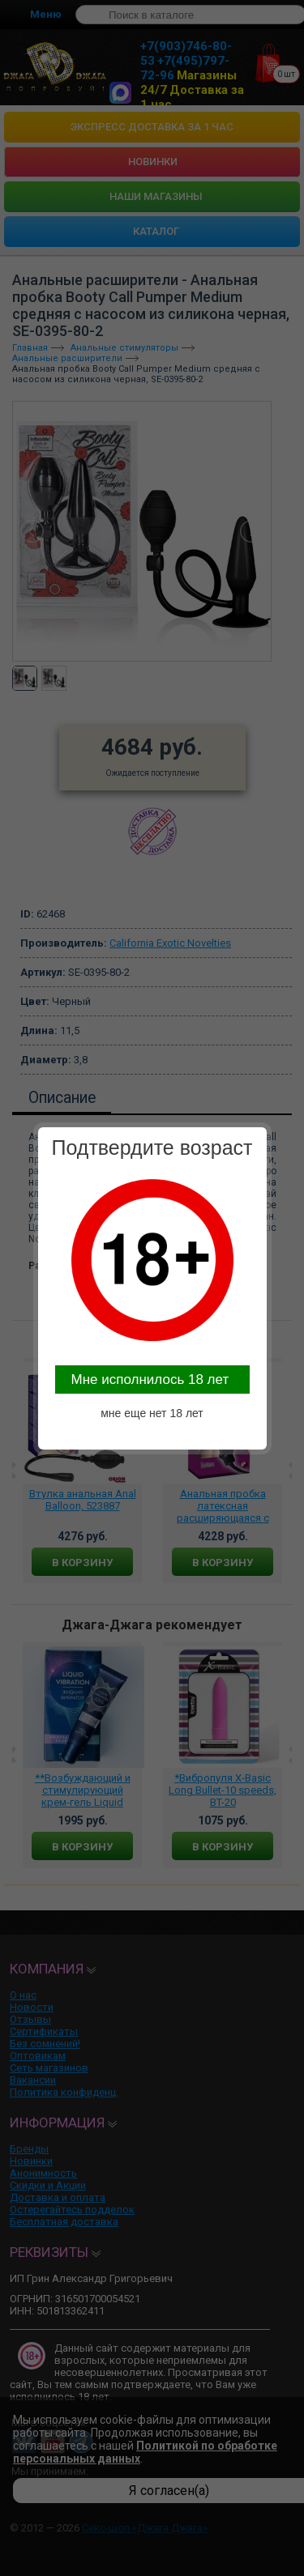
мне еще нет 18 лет (152, 1413)
